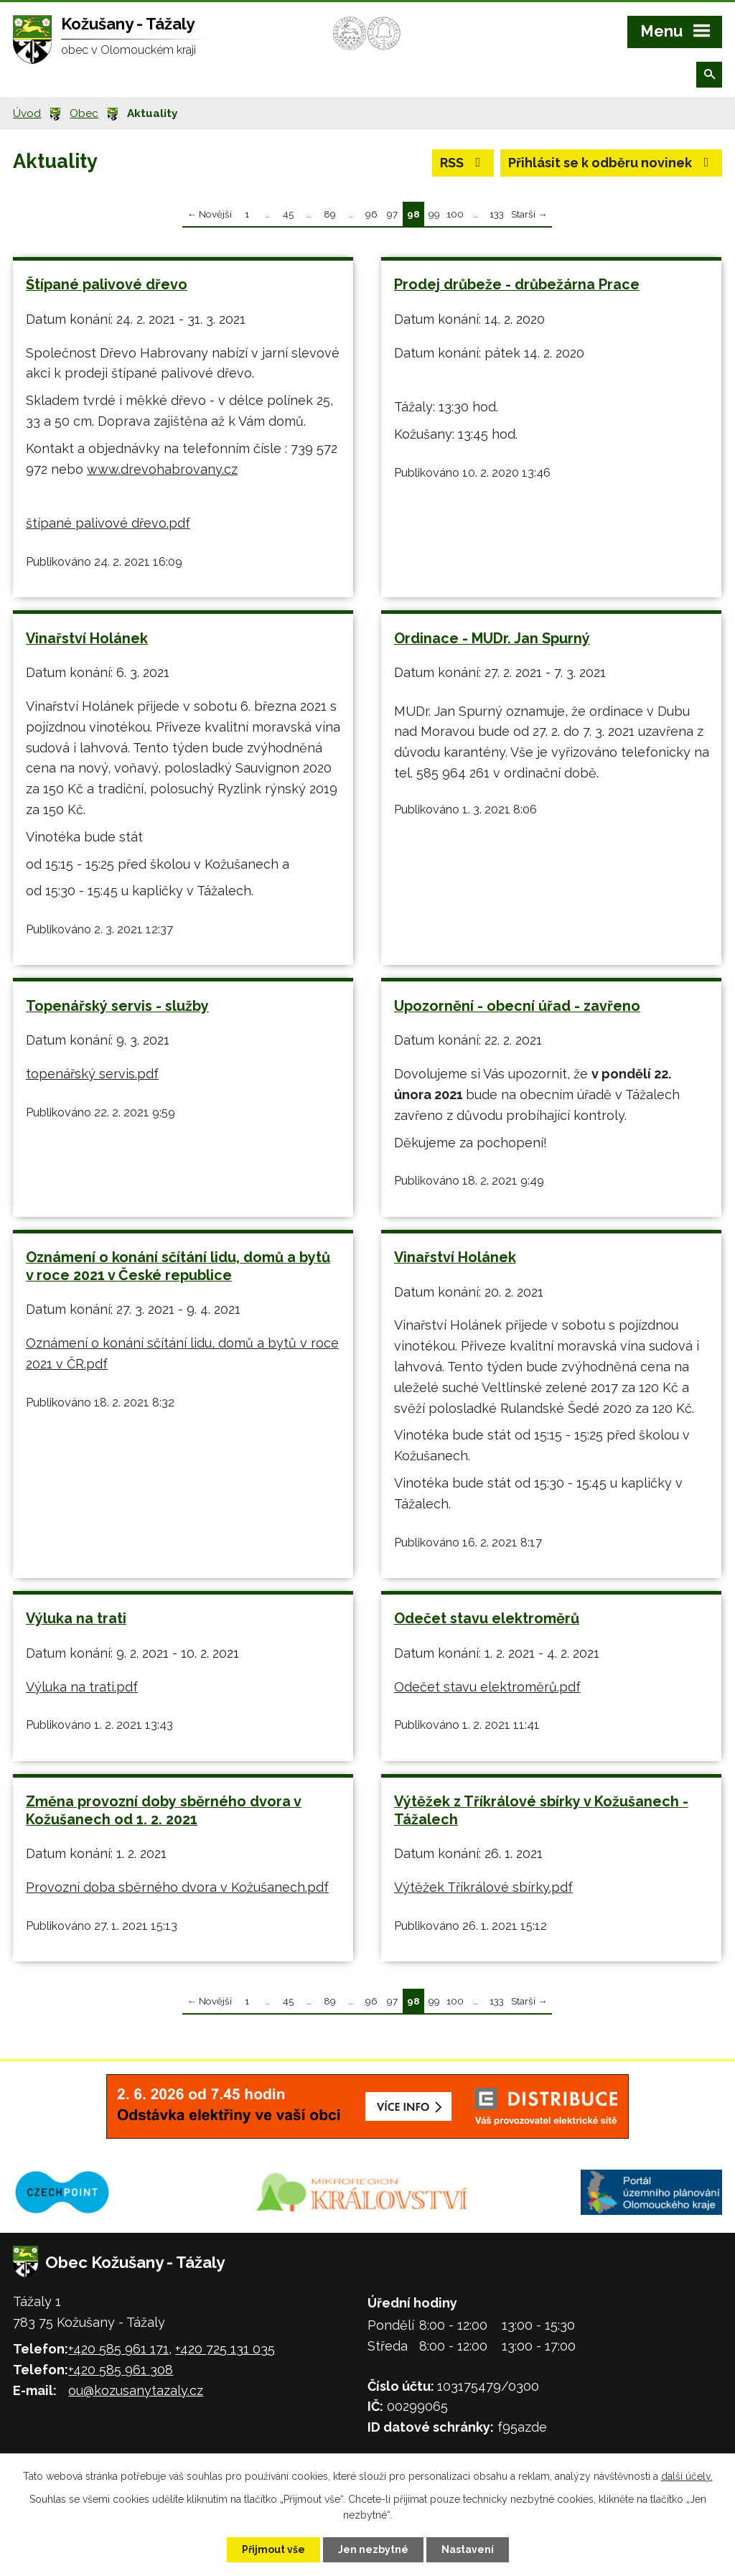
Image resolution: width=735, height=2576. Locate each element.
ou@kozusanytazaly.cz (135, 2390)
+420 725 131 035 (225, 2348)
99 (434, 214)
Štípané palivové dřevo (106, 284)
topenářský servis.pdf (92, 1073)
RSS (463, 162)
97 (392, 214)
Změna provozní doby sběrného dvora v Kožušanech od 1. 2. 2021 (163, 1810)
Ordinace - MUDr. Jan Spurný (492, 638)
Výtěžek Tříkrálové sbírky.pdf (483, 1887)
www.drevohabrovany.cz (162, 469)
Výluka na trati (76, 1618)
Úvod (27, 113)
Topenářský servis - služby (117, 1005)
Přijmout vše (273, 2549)
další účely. (687, 2476)
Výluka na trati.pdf (82, 1686)
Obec (84, 113)
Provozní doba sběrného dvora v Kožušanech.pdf (177, 1887)
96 (371, 214)
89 (330, 214)
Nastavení (467, 2549)
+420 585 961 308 (120, 2369)
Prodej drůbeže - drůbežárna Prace (517, 284)
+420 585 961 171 (118, 2348)
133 (497, 214)
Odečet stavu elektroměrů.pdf (487, 1686)
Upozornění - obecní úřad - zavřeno (517, 1005)
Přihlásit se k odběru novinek (611, 162)
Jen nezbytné (373, 2549)
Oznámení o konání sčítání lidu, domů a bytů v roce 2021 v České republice (178, 1266)
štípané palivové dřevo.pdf (108, 523)
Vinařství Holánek (87, 638)
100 (455, 214)
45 (288, 214)
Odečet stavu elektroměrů (486, 1618)
